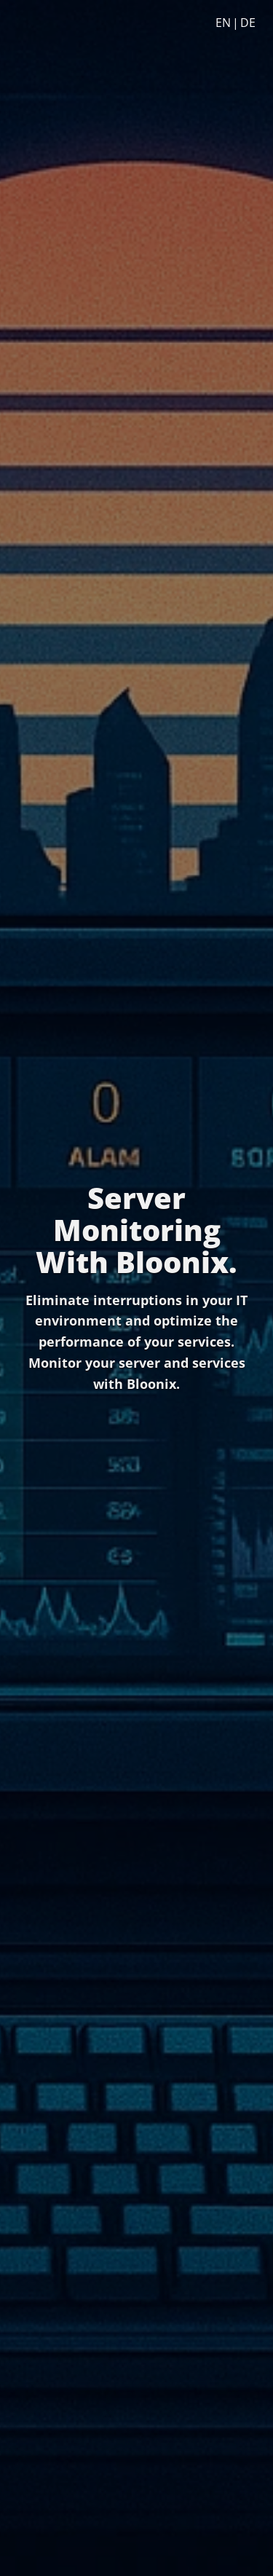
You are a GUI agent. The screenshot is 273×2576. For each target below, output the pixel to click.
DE (248, 23)
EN (223, 23)
